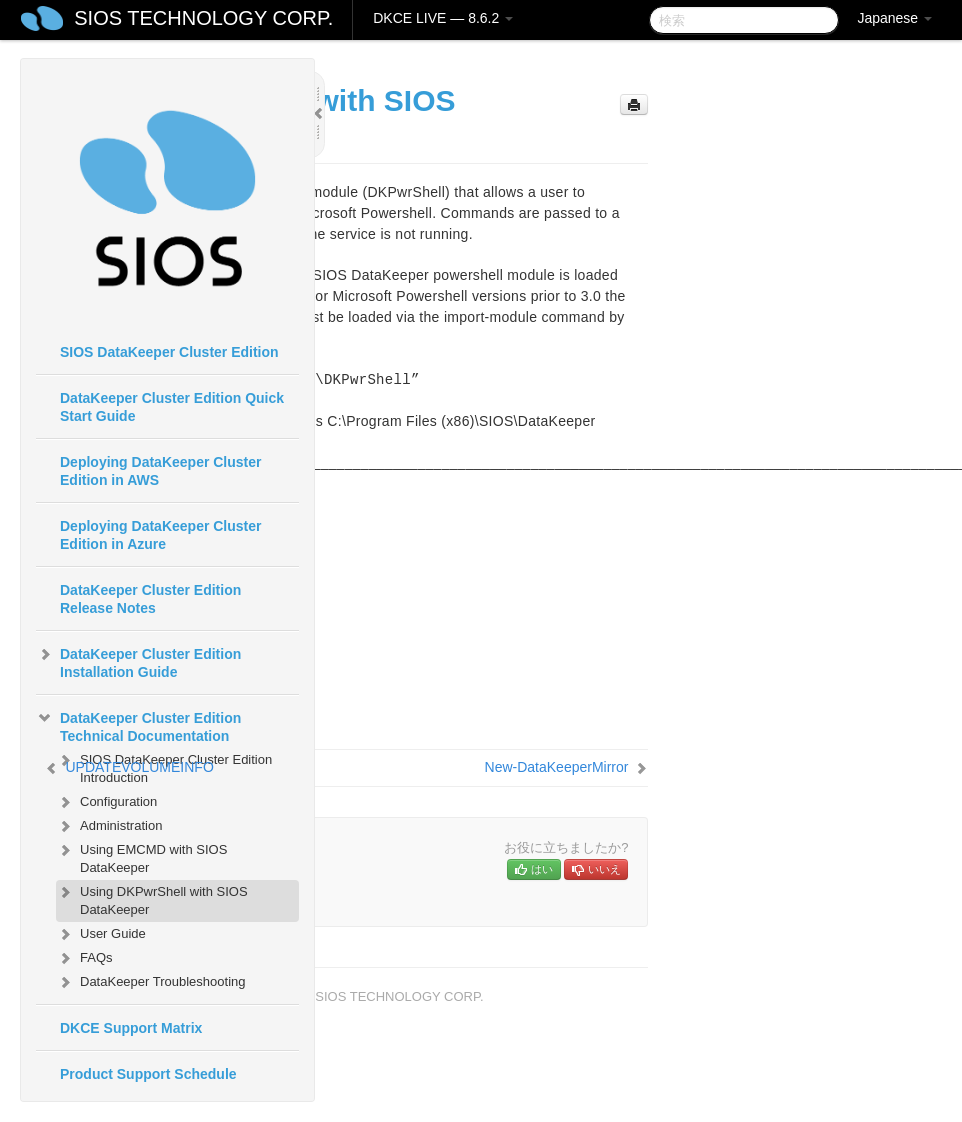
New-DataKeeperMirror (557, 767)
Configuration (106, 802)
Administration (109, 826)
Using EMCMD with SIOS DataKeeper (141, 856)
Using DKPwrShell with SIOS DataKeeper (152, 898)
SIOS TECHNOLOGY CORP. (203, 18)
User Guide (101, 934)
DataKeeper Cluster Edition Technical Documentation (138, 725)
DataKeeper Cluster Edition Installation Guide (138, 661)
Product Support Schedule (148, 1074)
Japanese (894, 18)
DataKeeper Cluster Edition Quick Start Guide (172, 407)
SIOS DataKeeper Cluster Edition (169, 352)
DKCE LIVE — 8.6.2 (443, 18)
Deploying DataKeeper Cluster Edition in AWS (161, 471)
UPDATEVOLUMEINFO (139, 767)
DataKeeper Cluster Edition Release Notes (150, 599)
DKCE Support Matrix (131, 1028)
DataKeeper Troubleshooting (151, 982)
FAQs (84, 958)
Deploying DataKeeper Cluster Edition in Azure (161, 535)
